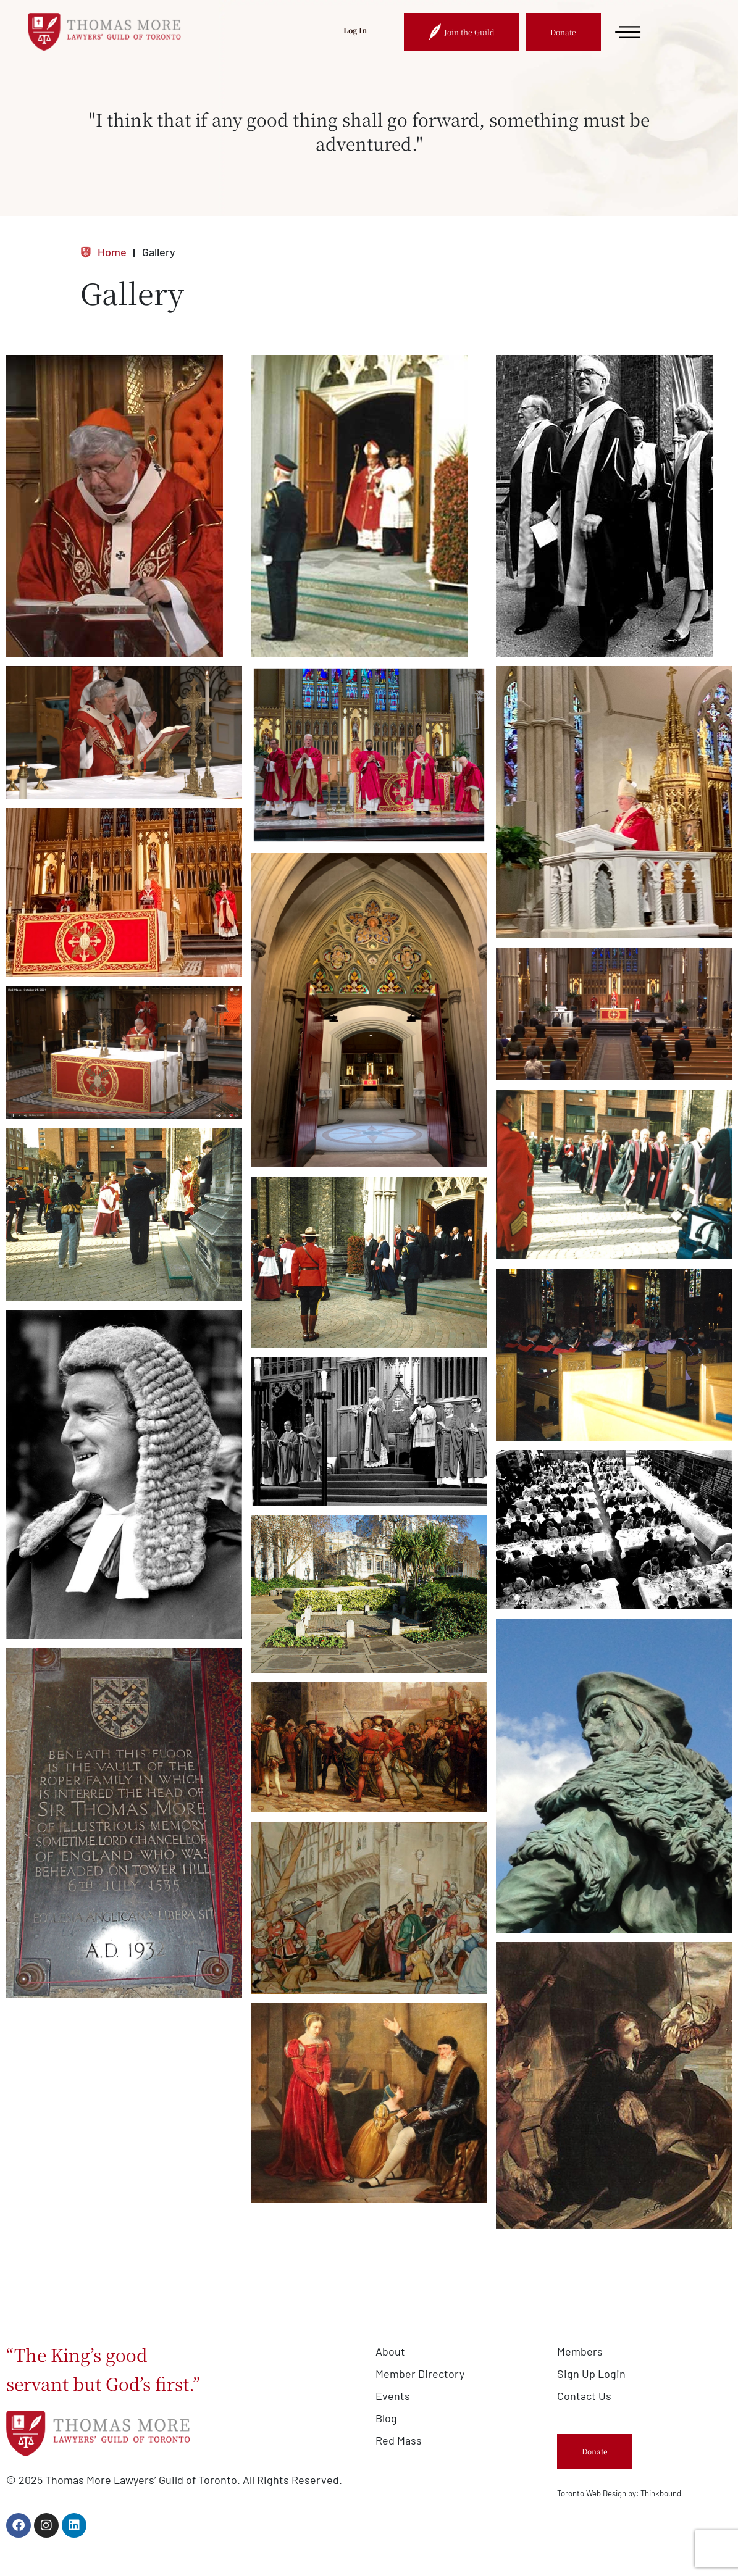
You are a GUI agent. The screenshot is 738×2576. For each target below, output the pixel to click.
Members (580, 2351)
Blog (386, 2418)
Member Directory (419, 2373)
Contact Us (584, 2396)
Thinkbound (660, 2493)
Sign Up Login (591, 2373)
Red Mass (398, 2440)
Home (103, 252)
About (390, 2351)
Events (392, 2396)
